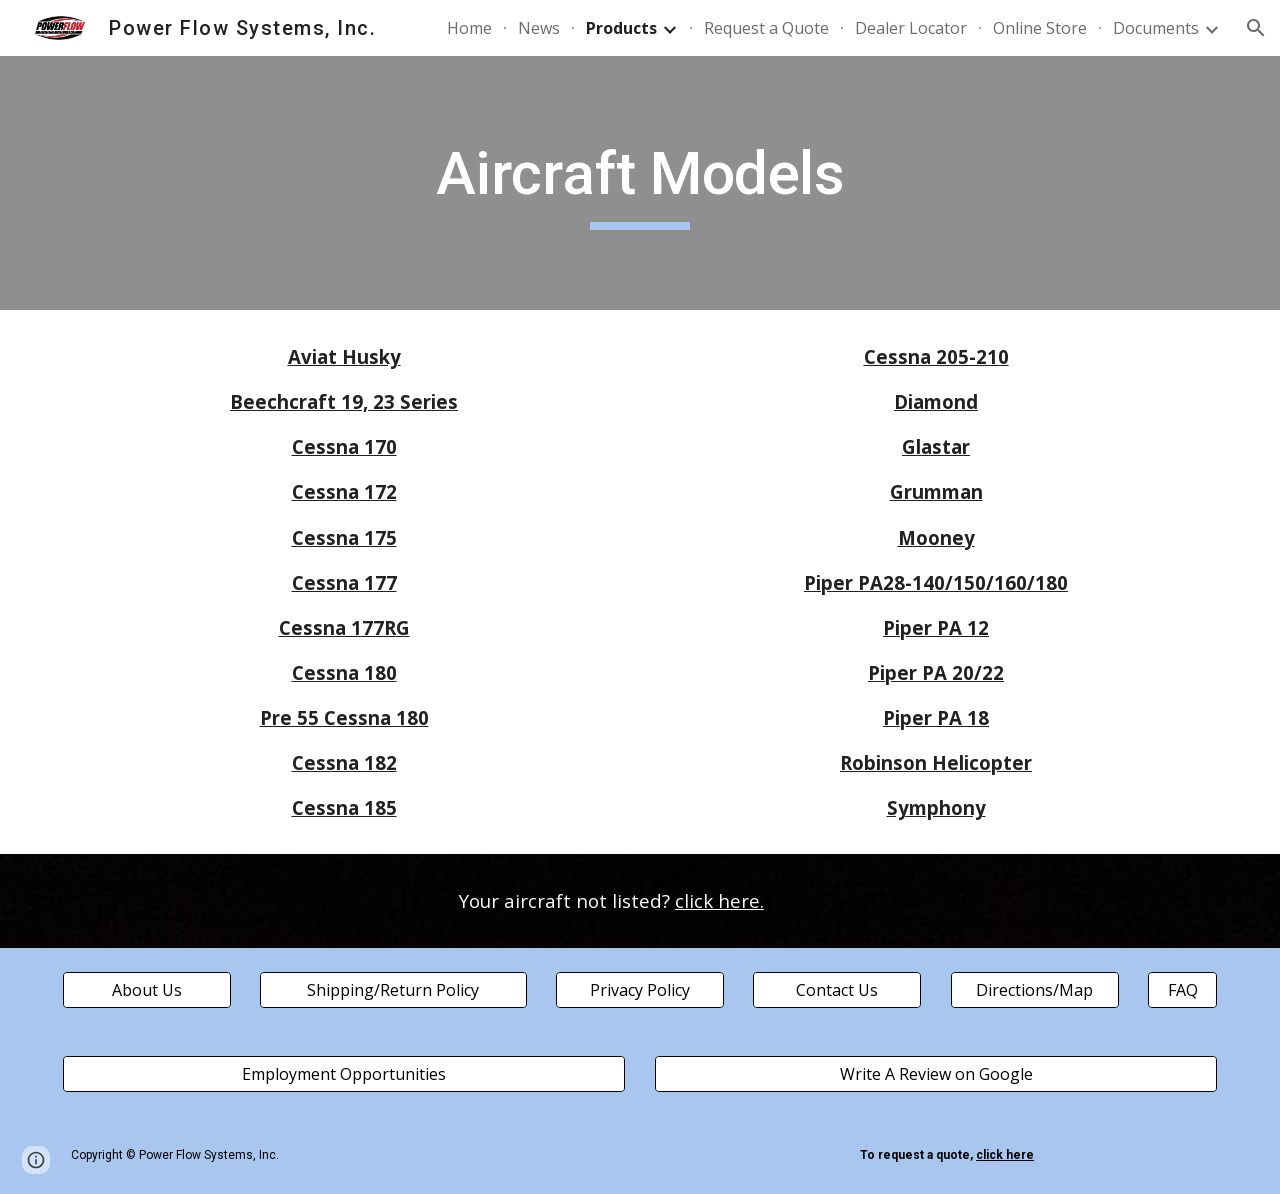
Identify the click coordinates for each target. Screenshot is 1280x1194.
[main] (640, 183)
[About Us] (147, 990)
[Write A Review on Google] (936, 1074)
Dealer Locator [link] (911, 28)
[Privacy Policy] (640, 990)
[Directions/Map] (1035, 990)
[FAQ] (1182, 990)
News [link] (539, 28)
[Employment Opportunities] (344, 1074)
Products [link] (621, 28)
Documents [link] (1156, 28)
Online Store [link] (1040, 28)
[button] (1256, 28)
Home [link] (469, 28)
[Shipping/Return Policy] (393, 990)
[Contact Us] (837, 990)
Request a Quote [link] (766, 28)
